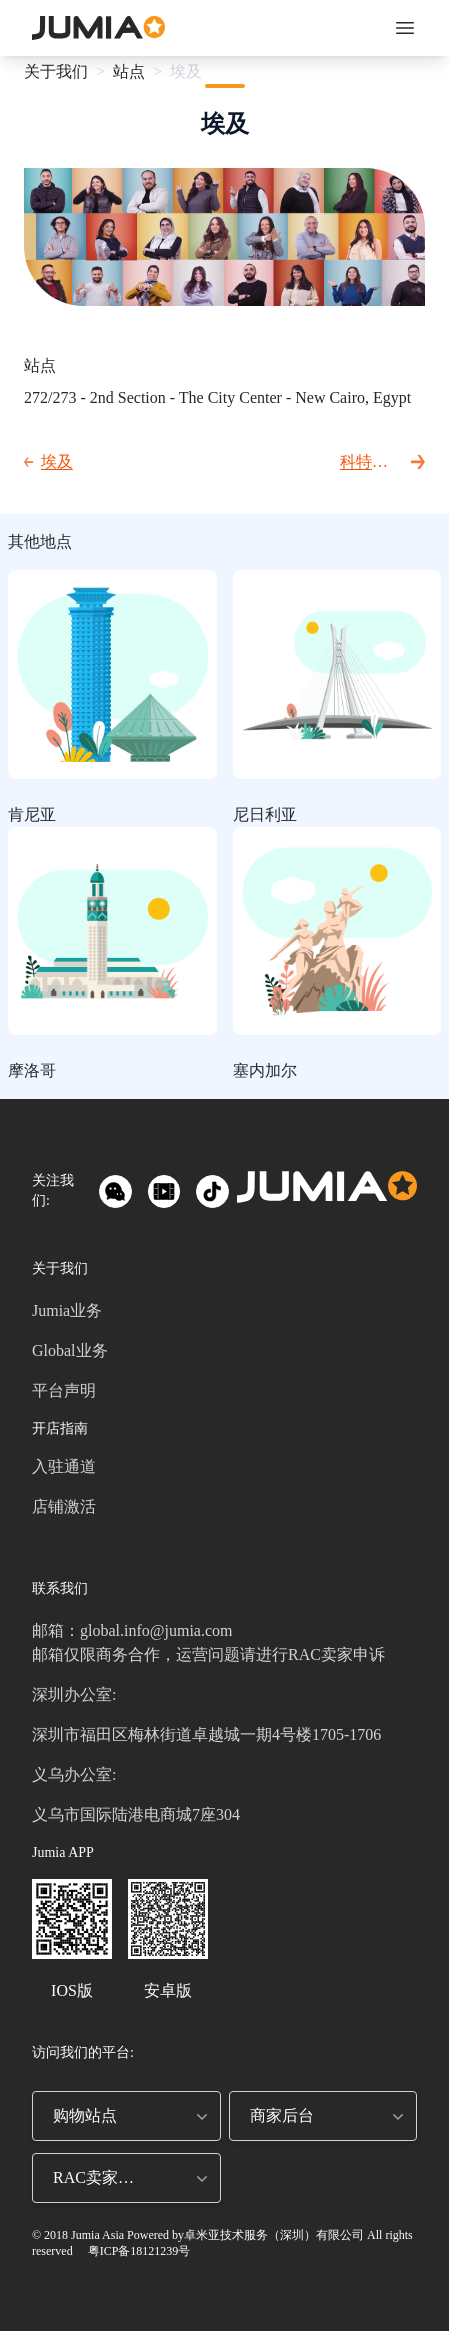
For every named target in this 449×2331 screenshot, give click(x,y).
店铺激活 (64, 1506)
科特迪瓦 (364, 463)
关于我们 (56, 71)
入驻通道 (64, 1466)
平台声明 (64, 1390)
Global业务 (70, 1350)
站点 (129, 71)
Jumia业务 (67, 1310)
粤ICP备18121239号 (138, 2251)
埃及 (186, 71)
